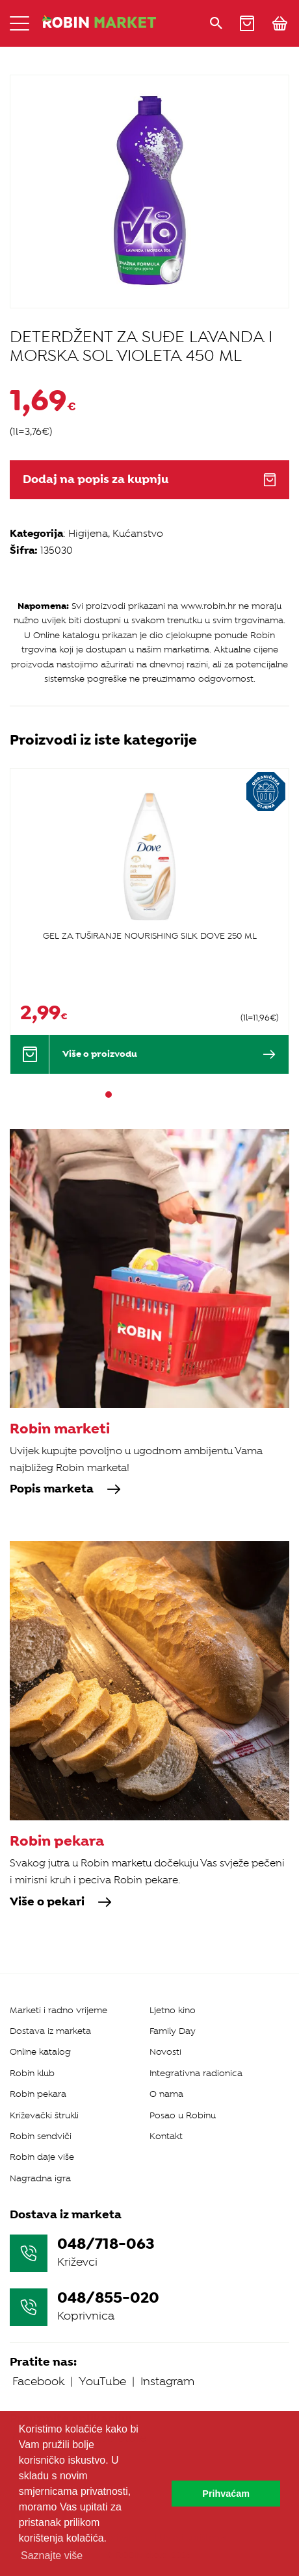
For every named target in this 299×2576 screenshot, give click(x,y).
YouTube (102, 2381)
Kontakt (166, 2136)
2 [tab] (120, 1094)
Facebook (38, 2381)
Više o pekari (61, 1902)
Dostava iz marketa (50, 2031)
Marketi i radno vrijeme (58, 2010)
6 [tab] (167, 1094)
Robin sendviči (41, 2136)
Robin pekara (38, 2094)
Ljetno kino (173, 2010)
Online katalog (40, 2052)
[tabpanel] (149, 921)
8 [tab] (190, 1094)
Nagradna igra (40, 2178)
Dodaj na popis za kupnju (149, 479)
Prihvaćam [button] (226, 2493)
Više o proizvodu (169, 1054)
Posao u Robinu (183, 2115)
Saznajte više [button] (52, 2555)
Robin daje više (42, 2157)
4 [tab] (143, 1094)
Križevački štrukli (44, 2115)
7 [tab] (179, 1094)
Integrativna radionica (196, 2073)
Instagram (167, 2381)
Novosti (165, 2052)
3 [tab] (132, 1094)
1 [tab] (108, 1094)
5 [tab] (155, 1094)
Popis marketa (65, 1489)
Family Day (173, 2031)
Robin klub (32, 2073)
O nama (166, 2094)
